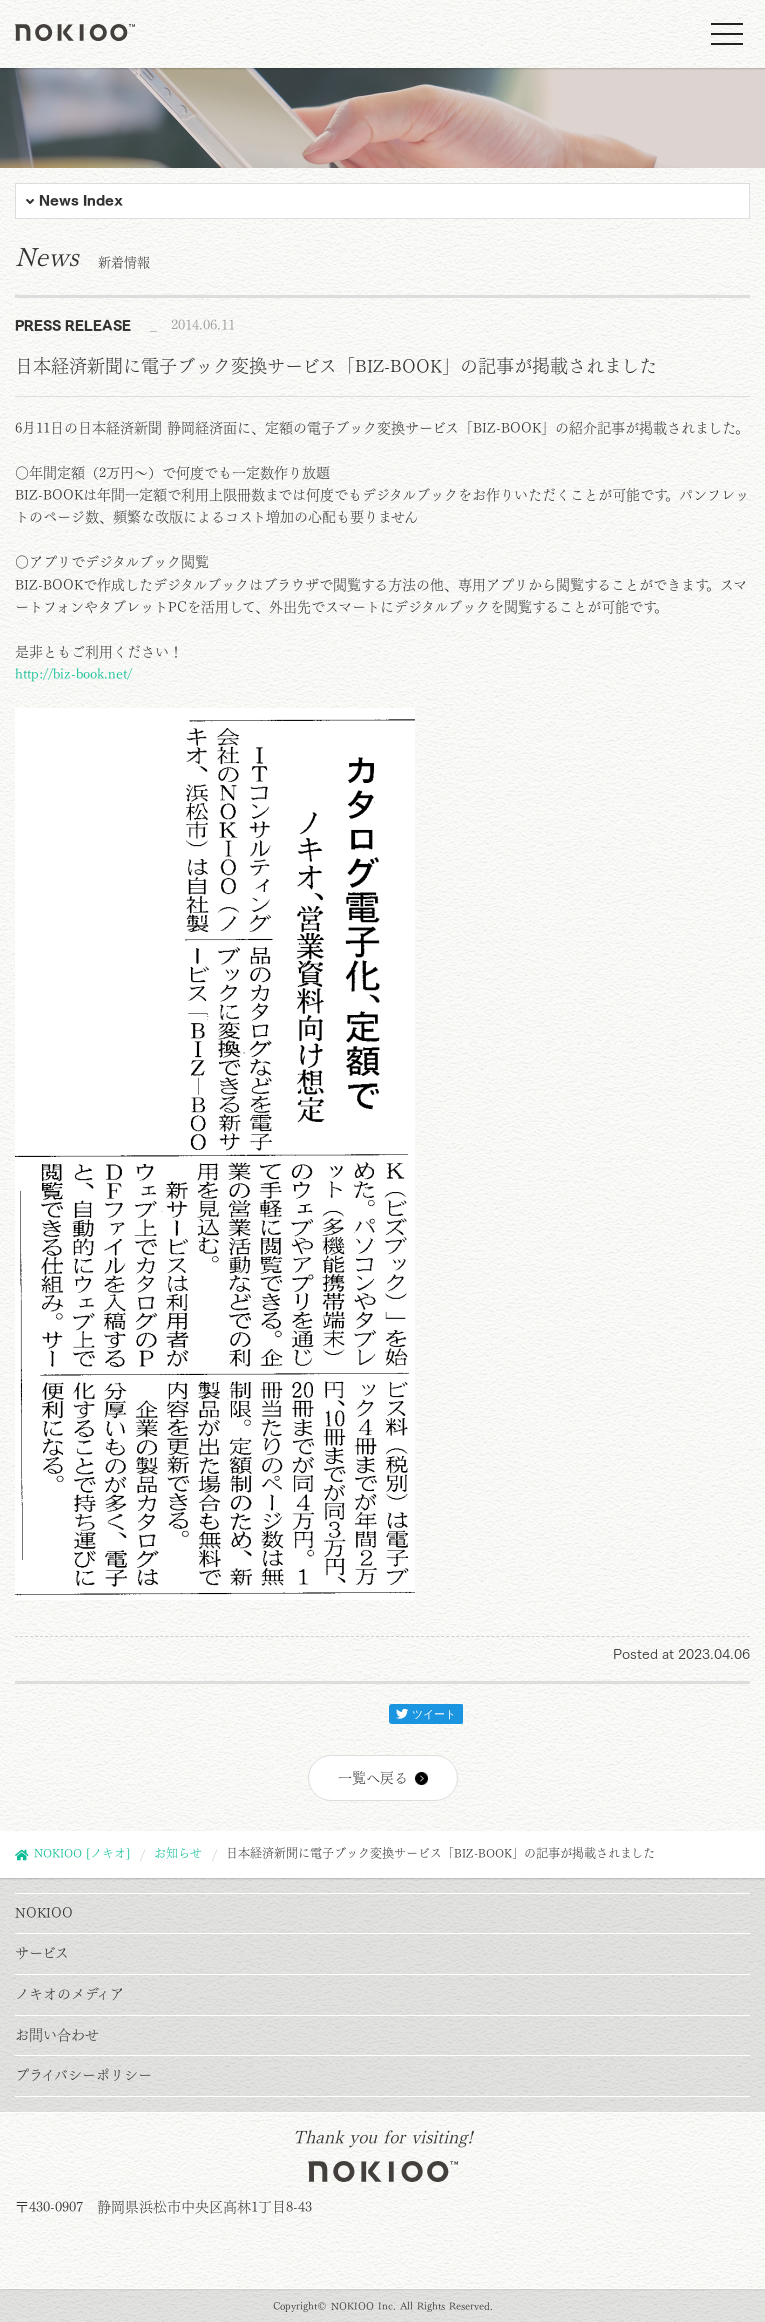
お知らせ (178, 1853)
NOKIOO (44, 1913)
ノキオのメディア (69, 1994)
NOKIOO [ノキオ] (82, 1853)
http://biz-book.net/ (73, 674)
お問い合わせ (57, 2035)
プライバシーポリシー (83, 2075)
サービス (42, 1953)
